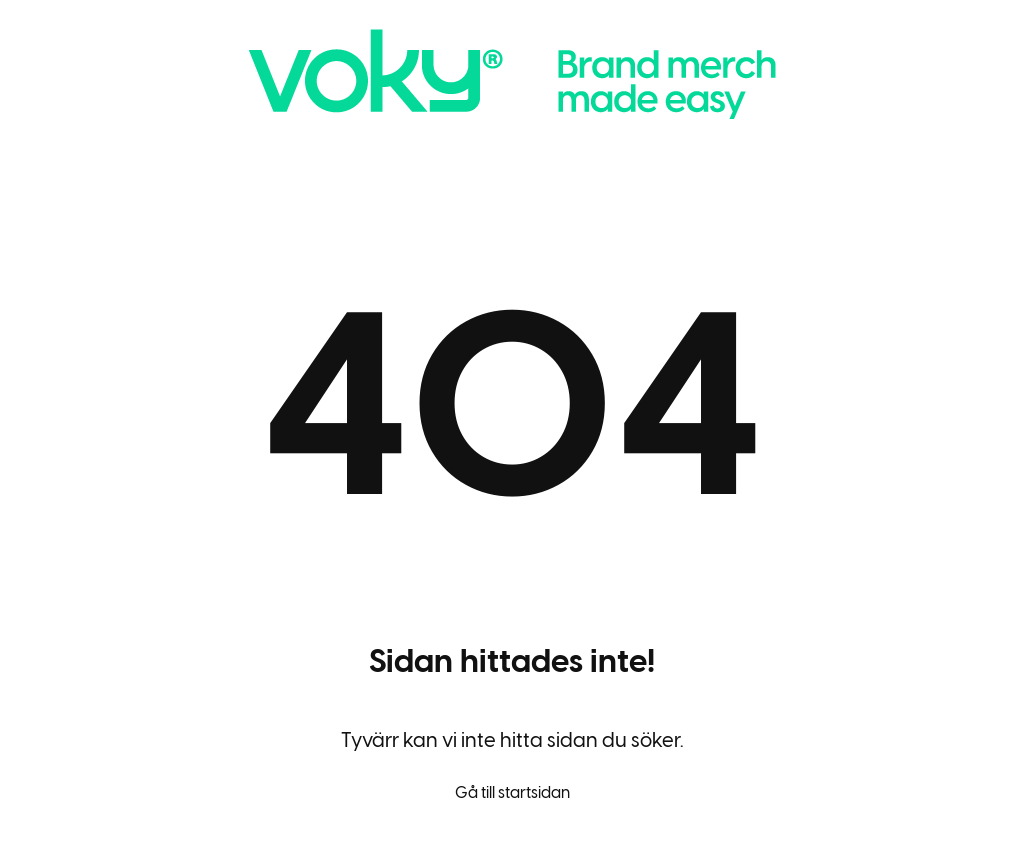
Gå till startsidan (512, 792)
